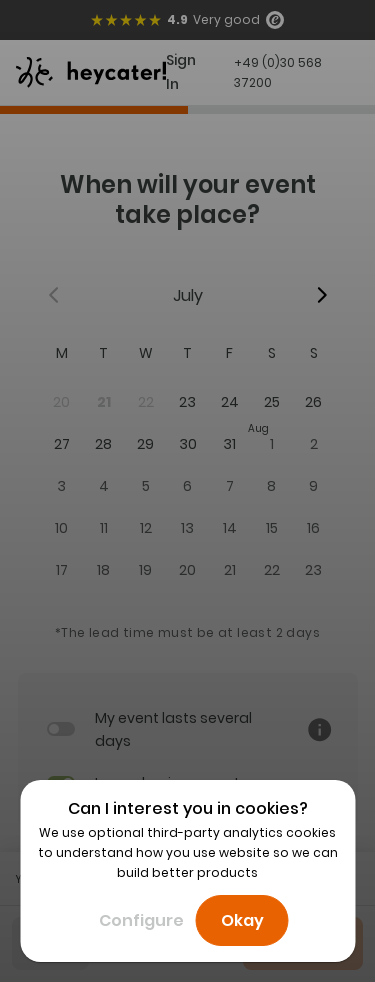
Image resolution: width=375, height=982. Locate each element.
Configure (141, 920)
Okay (242, 920)
